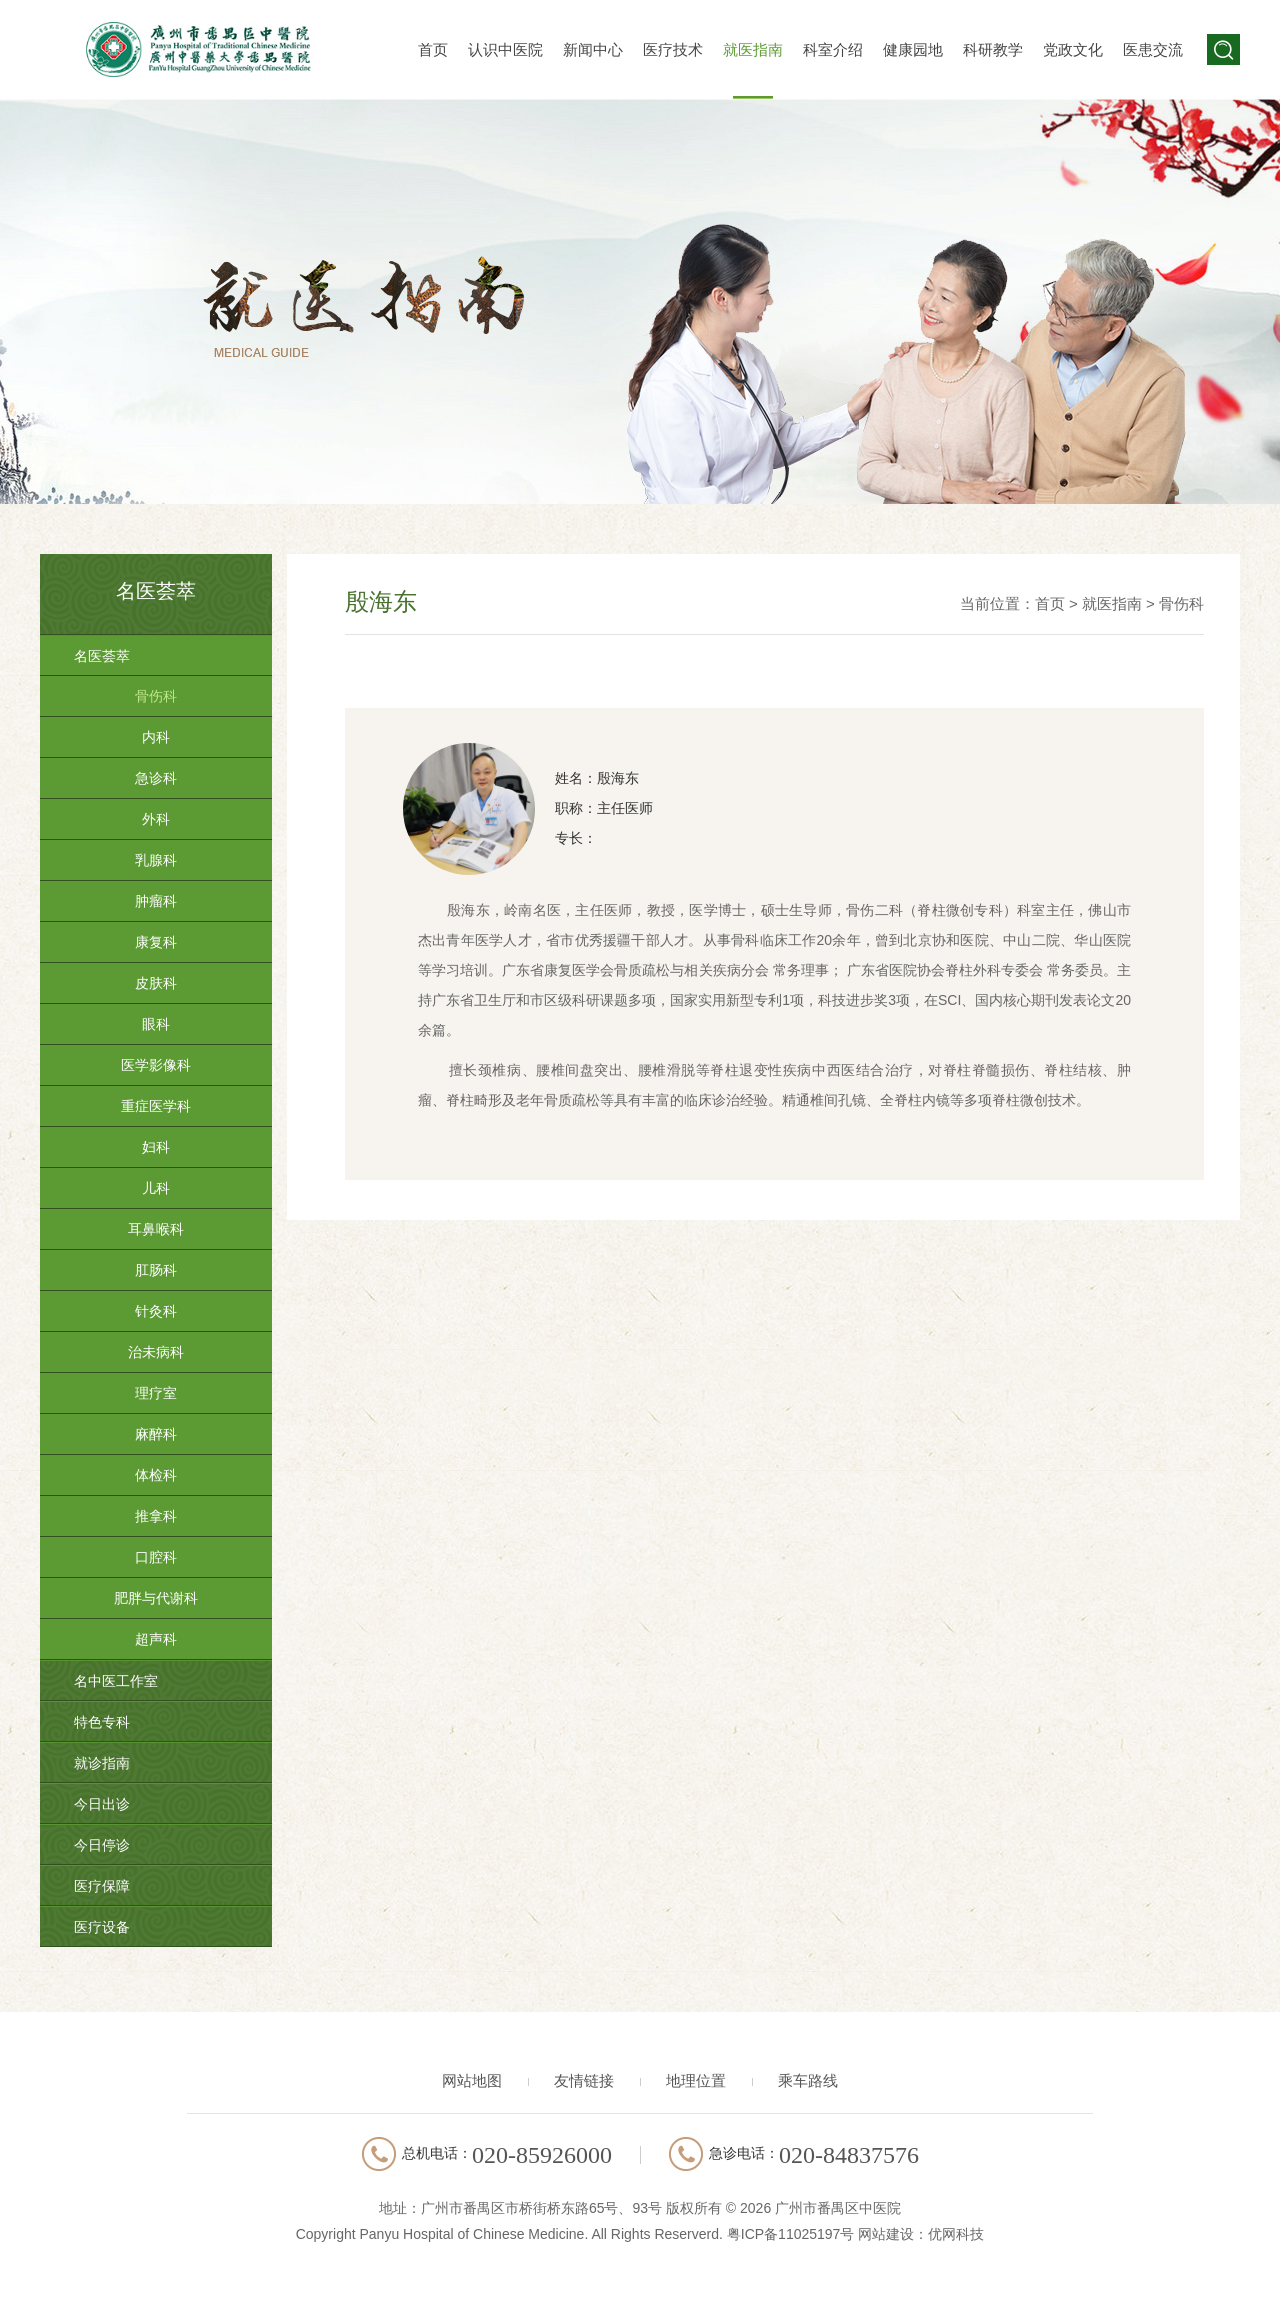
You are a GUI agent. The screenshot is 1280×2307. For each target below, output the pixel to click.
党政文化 (1073, 49)
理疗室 (156, 1393)
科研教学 (993, 49)
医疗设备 (102, 1927)
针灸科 (156, 1311)
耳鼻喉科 (156, 1229)
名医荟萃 (102, 656)
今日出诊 (102, 1804)
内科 (156, 737)
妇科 (156, 1147)
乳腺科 (156, 860)
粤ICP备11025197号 (791, 2234)
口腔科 (156, 1557)
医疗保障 (102, 1886)
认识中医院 (505, 49)
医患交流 (1153, 49)
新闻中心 (593, 49)
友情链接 (584, 2080)
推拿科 (156, 1516)
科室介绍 (833, 49)
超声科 (156, 1639)
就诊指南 (102, 1763)
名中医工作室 (116, 1681)
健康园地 (913, 49)
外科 (156, 819)
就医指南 (753, 49)
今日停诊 (102, 1845)
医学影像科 (156, 1065)
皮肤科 (156, 983)
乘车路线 (808, 2080)
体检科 (156, 1475)
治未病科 (156, 1352)
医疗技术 (673, 49)
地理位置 (696, 2080)
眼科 (156, 1024)
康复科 (156, 942)
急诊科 (156, 778)
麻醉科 (156, 1434)
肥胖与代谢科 (156, 1598)
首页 (433, 49)
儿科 (156, 1188)
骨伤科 (156, 696)
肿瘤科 (156, 901)
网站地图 (472, 2080)
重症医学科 (156, 1106)
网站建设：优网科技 (921, 2234)
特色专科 (102, 1722)
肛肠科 (156, 1270)
